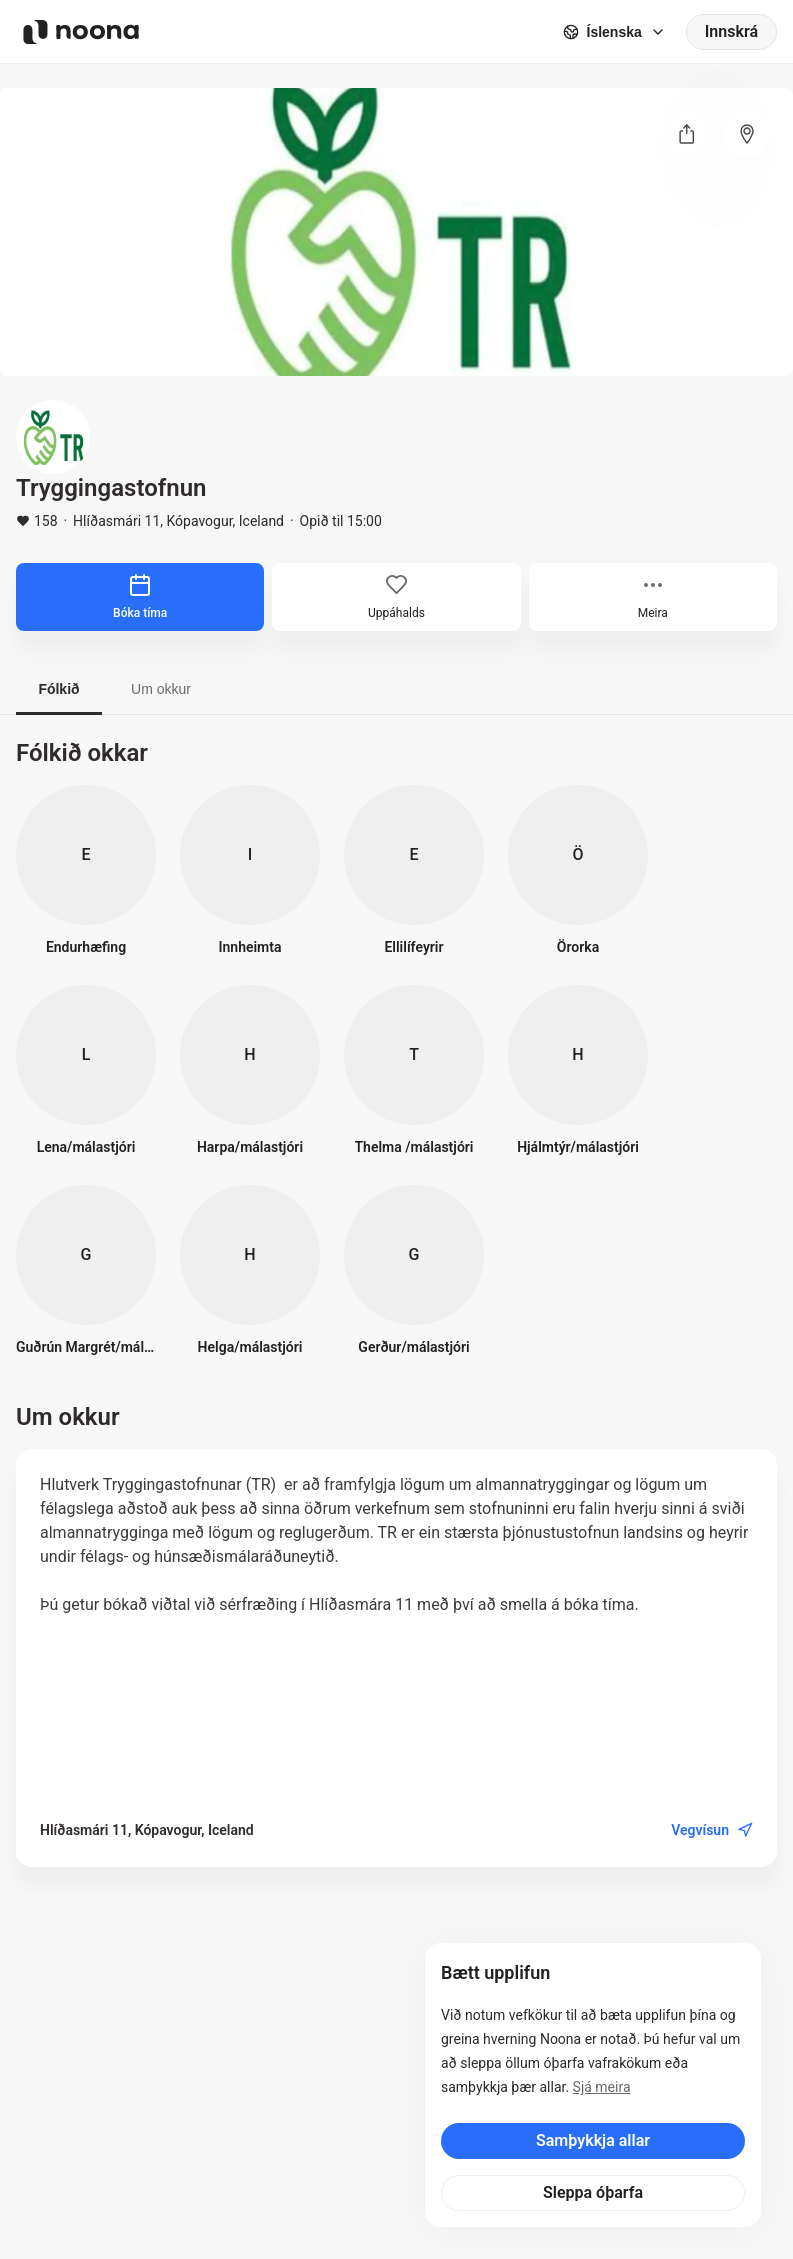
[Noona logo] (81, 32)
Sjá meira (602, 2087)
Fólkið (58, 689)
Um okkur (161, 689)
